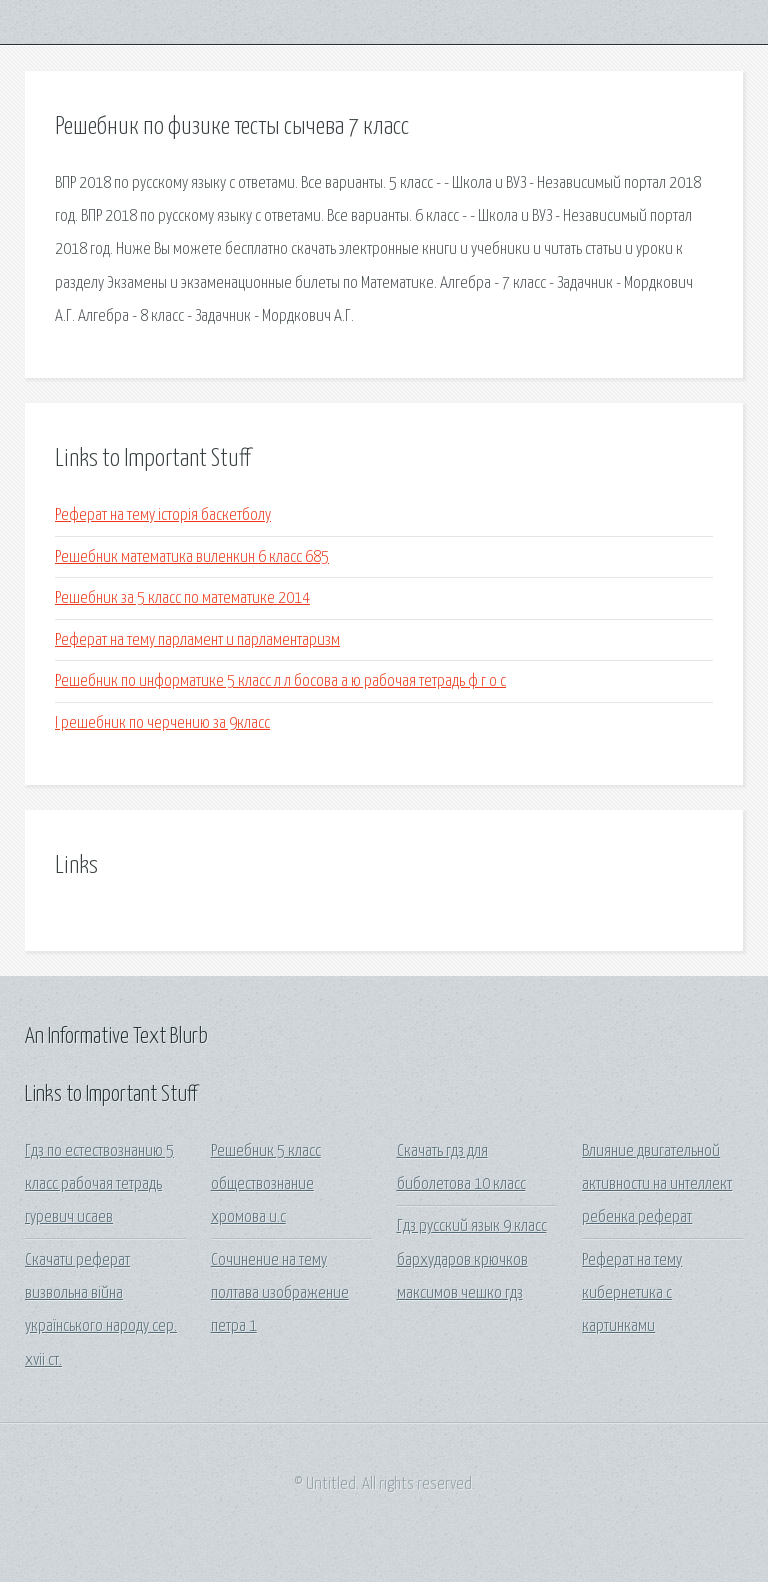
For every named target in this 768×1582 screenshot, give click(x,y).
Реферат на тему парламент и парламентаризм (197, 640)
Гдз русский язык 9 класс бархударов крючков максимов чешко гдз (472, 1260)
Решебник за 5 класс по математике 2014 (182, 598)
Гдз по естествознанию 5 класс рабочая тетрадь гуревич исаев (99, 1185)
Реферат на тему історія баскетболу (163, 515)
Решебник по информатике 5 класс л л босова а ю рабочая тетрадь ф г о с (280, 681)
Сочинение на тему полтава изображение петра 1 (280, 1294)
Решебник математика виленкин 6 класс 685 (192, 557)
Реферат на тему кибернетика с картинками (632, 1294)
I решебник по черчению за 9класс (162, 723)
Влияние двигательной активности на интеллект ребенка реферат (657, 1185)
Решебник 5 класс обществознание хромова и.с (266, 1185)
